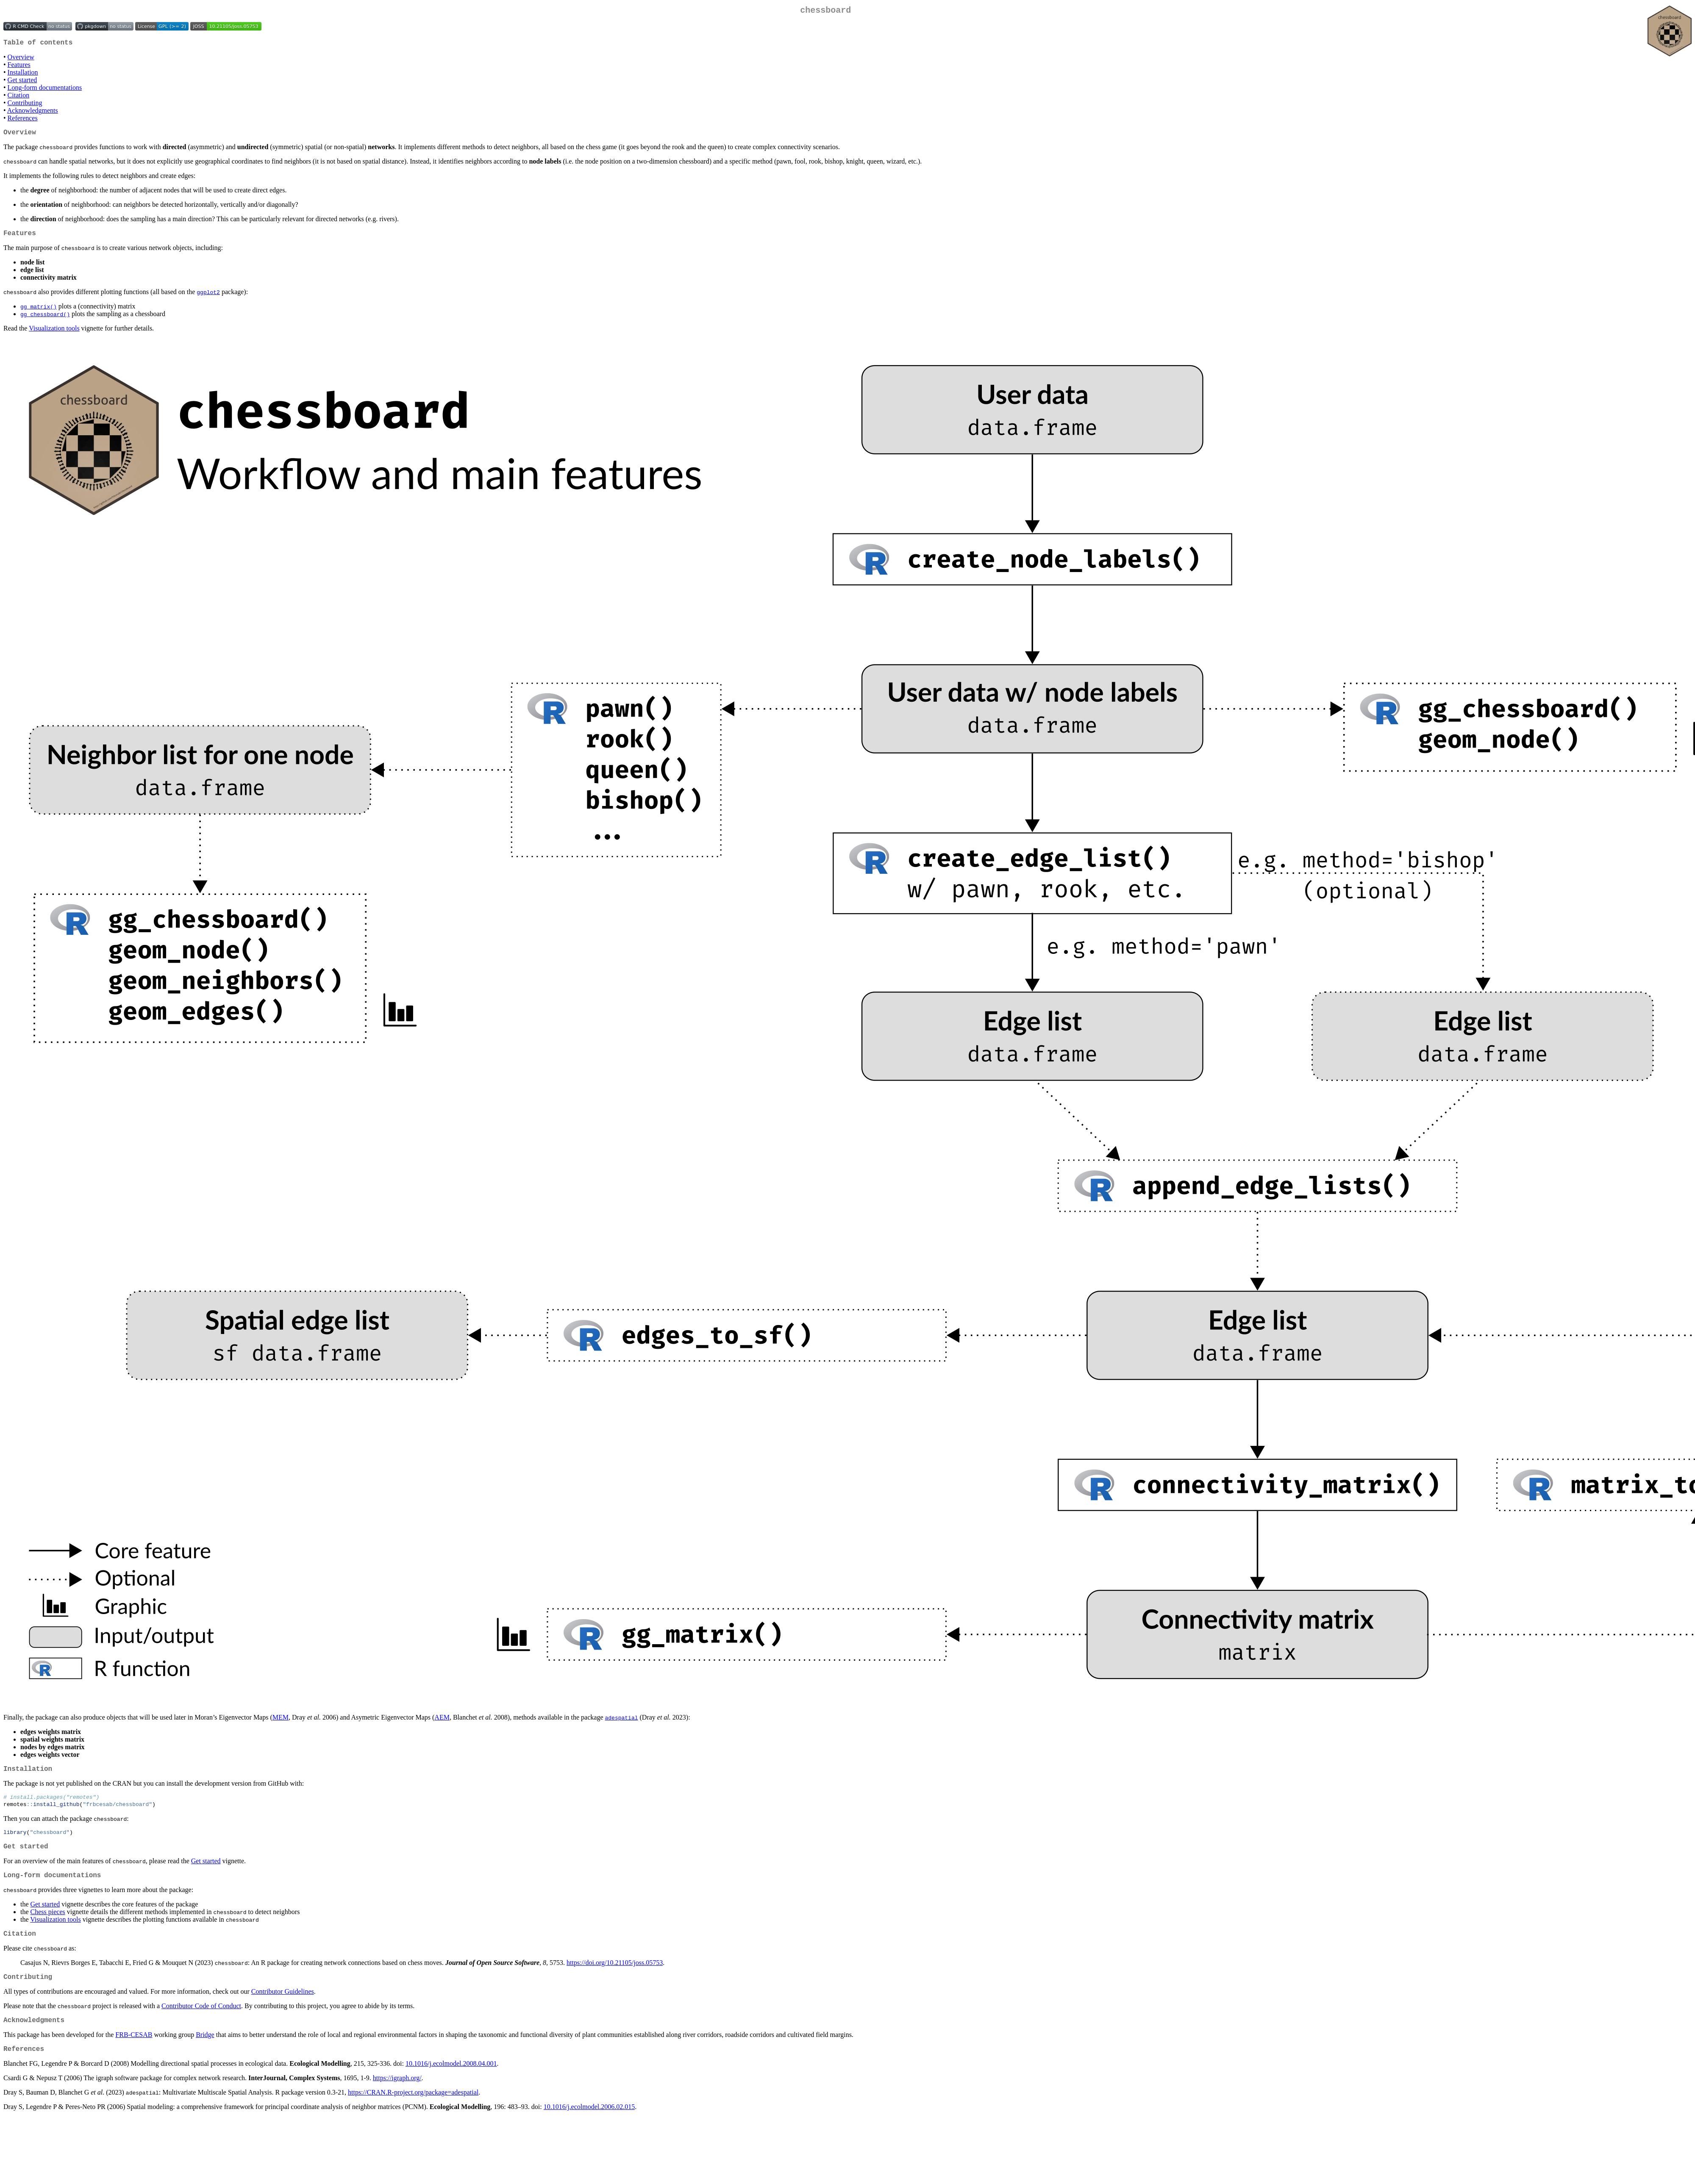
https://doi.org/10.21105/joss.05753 (615, 1978)
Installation (23, 75)
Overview (21, 60)
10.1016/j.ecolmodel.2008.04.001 (451, 2084)
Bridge (205, 2053)
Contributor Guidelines (282, 2008)
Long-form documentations (45, 90)
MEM (280, 1724)
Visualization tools (54, 335)
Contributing (25, 106)
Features (19, 68)
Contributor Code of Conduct (201, 2023)
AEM (442, 1724)
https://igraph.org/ (397, 2098)
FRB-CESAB (133, 2053)
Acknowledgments (32, 113)
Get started (22, 83)
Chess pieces (48, 1925)
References (23, 121)
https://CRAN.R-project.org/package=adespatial (413, 2113)
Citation (19, 98)
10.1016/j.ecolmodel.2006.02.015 (589, 2127)
